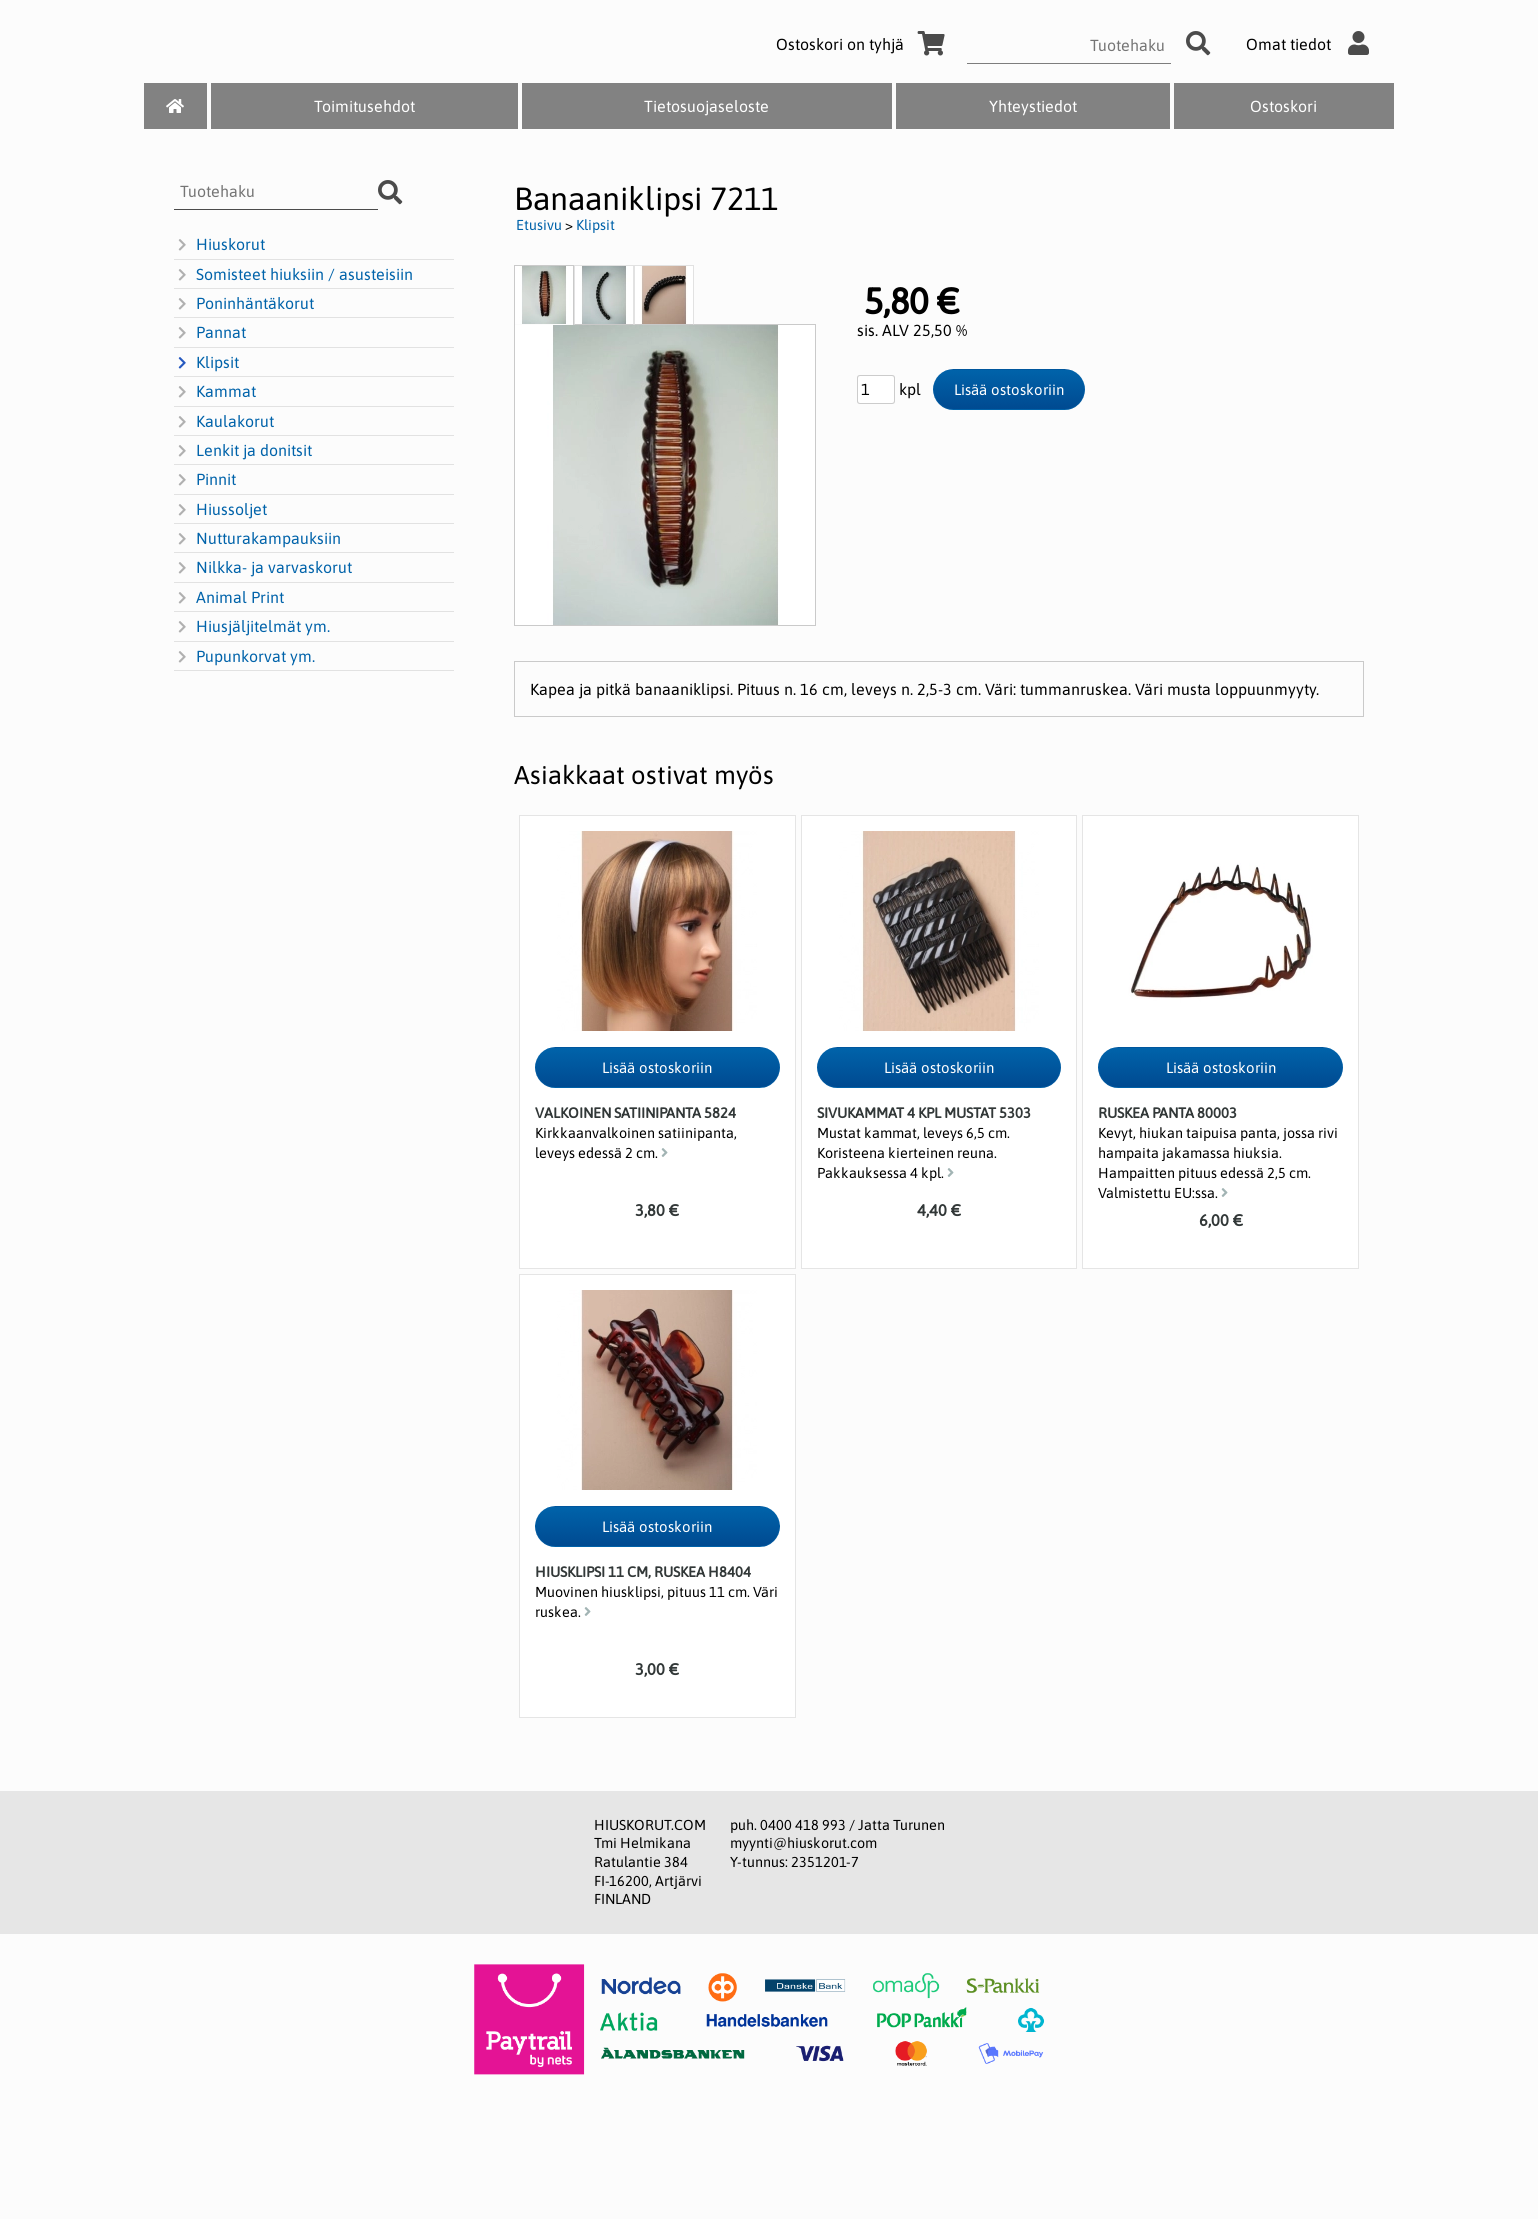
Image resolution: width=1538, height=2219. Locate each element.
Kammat (215, 392)
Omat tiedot (1312, 44)
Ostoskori (1283, 106)
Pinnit (205, 480)
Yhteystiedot (1033, 106)
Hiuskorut (219, 245)
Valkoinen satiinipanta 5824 (635, 1113)
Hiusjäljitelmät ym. (252, 627)
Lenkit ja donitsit (243, 451)
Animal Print (229, 598)
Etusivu (539, 225)
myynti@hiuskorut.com (803, 1843)
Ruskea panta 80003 (1167, 1113)
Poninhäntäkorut (244, 304)
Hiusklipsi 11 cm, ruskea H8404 (643, 1572)
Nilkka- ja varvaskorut (263, 568)
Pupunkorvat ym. (244, 657)
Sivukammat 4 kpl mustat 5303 (924, 1113)
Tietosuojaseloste (706, 106)
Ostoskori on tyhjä (864, 44)
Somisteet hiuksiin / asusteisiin (293, 275)
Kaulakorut (224, 422)
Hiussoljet (220, 510)
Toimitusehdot (364, 106)
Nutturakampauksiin (257, 539)
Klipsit (206, 363)
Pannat (210, 333)
